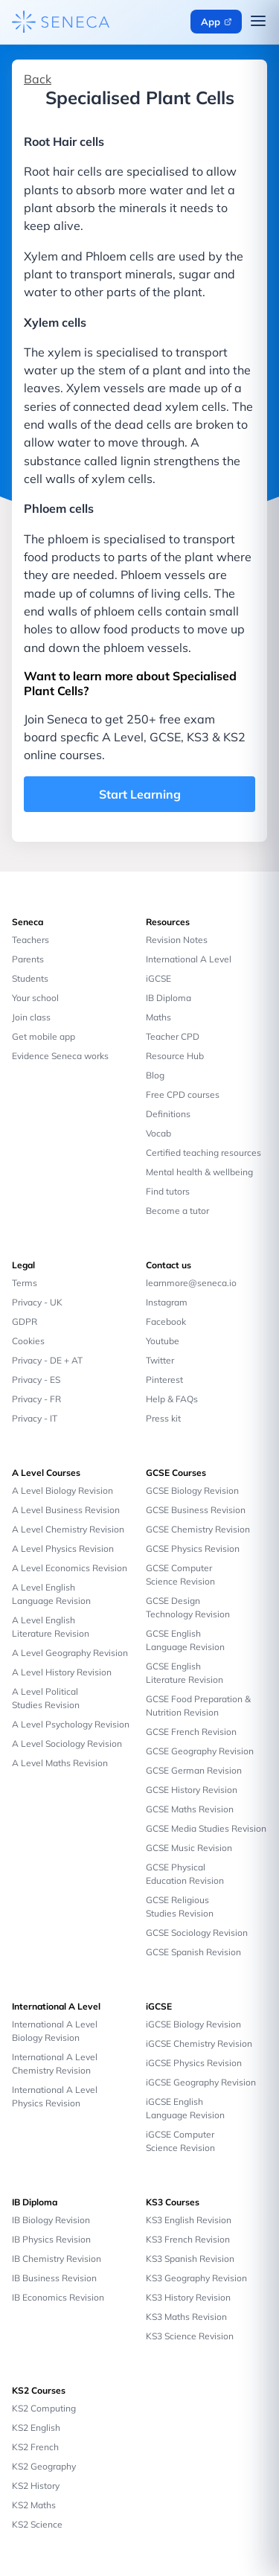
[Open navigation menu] (258, 22)
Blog (155, 1075)
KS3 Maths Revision (186, 2316)
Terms (24, 1282)
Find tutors (168, 1191)
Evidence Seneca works (60, 1055)
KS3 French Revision (188, 2239)
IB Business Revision (54, 2277)
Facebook (166, 1321)
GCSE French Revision (191, 1731)
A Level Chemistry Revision (68, 1529)
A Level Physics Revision (63, 1548)
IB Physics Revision (51, 2239)
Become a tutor (177, 1210)
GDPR (24, 1321)
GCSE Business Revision (196, 1509)
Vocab (158, 1133)
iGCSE (158, 978)
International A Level (188, 959)
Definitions (168, 1113)
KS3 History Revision (188, 2297)
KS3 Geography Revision (196, 2277)
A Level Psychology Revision (70, 1724)
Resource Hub (175, 1055)
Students (30, 978)
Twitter (160, 1360)
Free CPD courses (182, 1094)
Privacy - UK (37, 1302)
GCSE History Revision (191, 1789)
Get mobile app (43, 1036)
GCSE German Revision (194, 1770)
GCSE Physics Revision (193, 1548)
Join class (31, 1017)
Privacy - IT (34, 1418)
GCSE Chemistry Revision (198, 1529)
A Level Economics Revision (69, 1567)
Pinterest (164, 1379)
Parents (28, 959)
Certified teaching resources (203, 1152)
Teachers (30, 939)
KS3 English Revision (188, 2219)
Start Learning (140, 794)
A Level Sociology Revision (67, 1743)
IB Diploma (168, 997)
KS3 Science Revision (190, 2336)
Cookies (28, 1340)
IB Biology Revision (51, 2219)
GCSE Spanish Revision (193, 1951)
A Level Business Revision (66, 1509)
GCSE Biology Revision (192, 1490)
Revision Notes (177, 939)
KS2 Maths (34, 2505)
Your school (35, 997)
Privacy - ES (36, 1379)
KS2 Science (37, 2524)
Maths (158, 1017)
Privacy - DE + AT (47, 1360)
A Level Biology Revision (62, 1490)
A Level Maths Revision (60, 1762)
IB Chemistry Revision (56, 2258)
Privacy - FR (36, 1398)
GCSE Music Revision (189, 1847)
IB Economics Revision (58, 2297)
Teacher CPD (172, 1036)
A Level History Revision (62, 1672)
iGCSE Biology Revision (193, 2024)
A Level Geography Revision (70, 1652)
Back (37, 78)
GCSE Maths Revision (190, 1809)
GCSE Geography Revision (200, 1751)
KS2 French (35, 2446)
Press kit (163, 1418)
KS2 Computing (44, 2408)
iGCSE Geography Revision (201, 2082)
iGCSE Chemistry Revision (199, 2043)
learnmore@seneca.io (191, 1282)
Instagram (166, 1302)
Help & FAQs (172, 1398)
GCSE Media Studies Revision (206, 1828)
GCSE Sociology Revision (197, 1932)
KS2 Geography (44, 2466)
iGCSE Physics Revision (194, 2062)
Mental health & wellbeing (199, 1171)
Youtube (162, 1340)
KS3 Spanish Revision (190, 2258)
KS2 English (36, 2427)
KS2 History (36, 2485)
